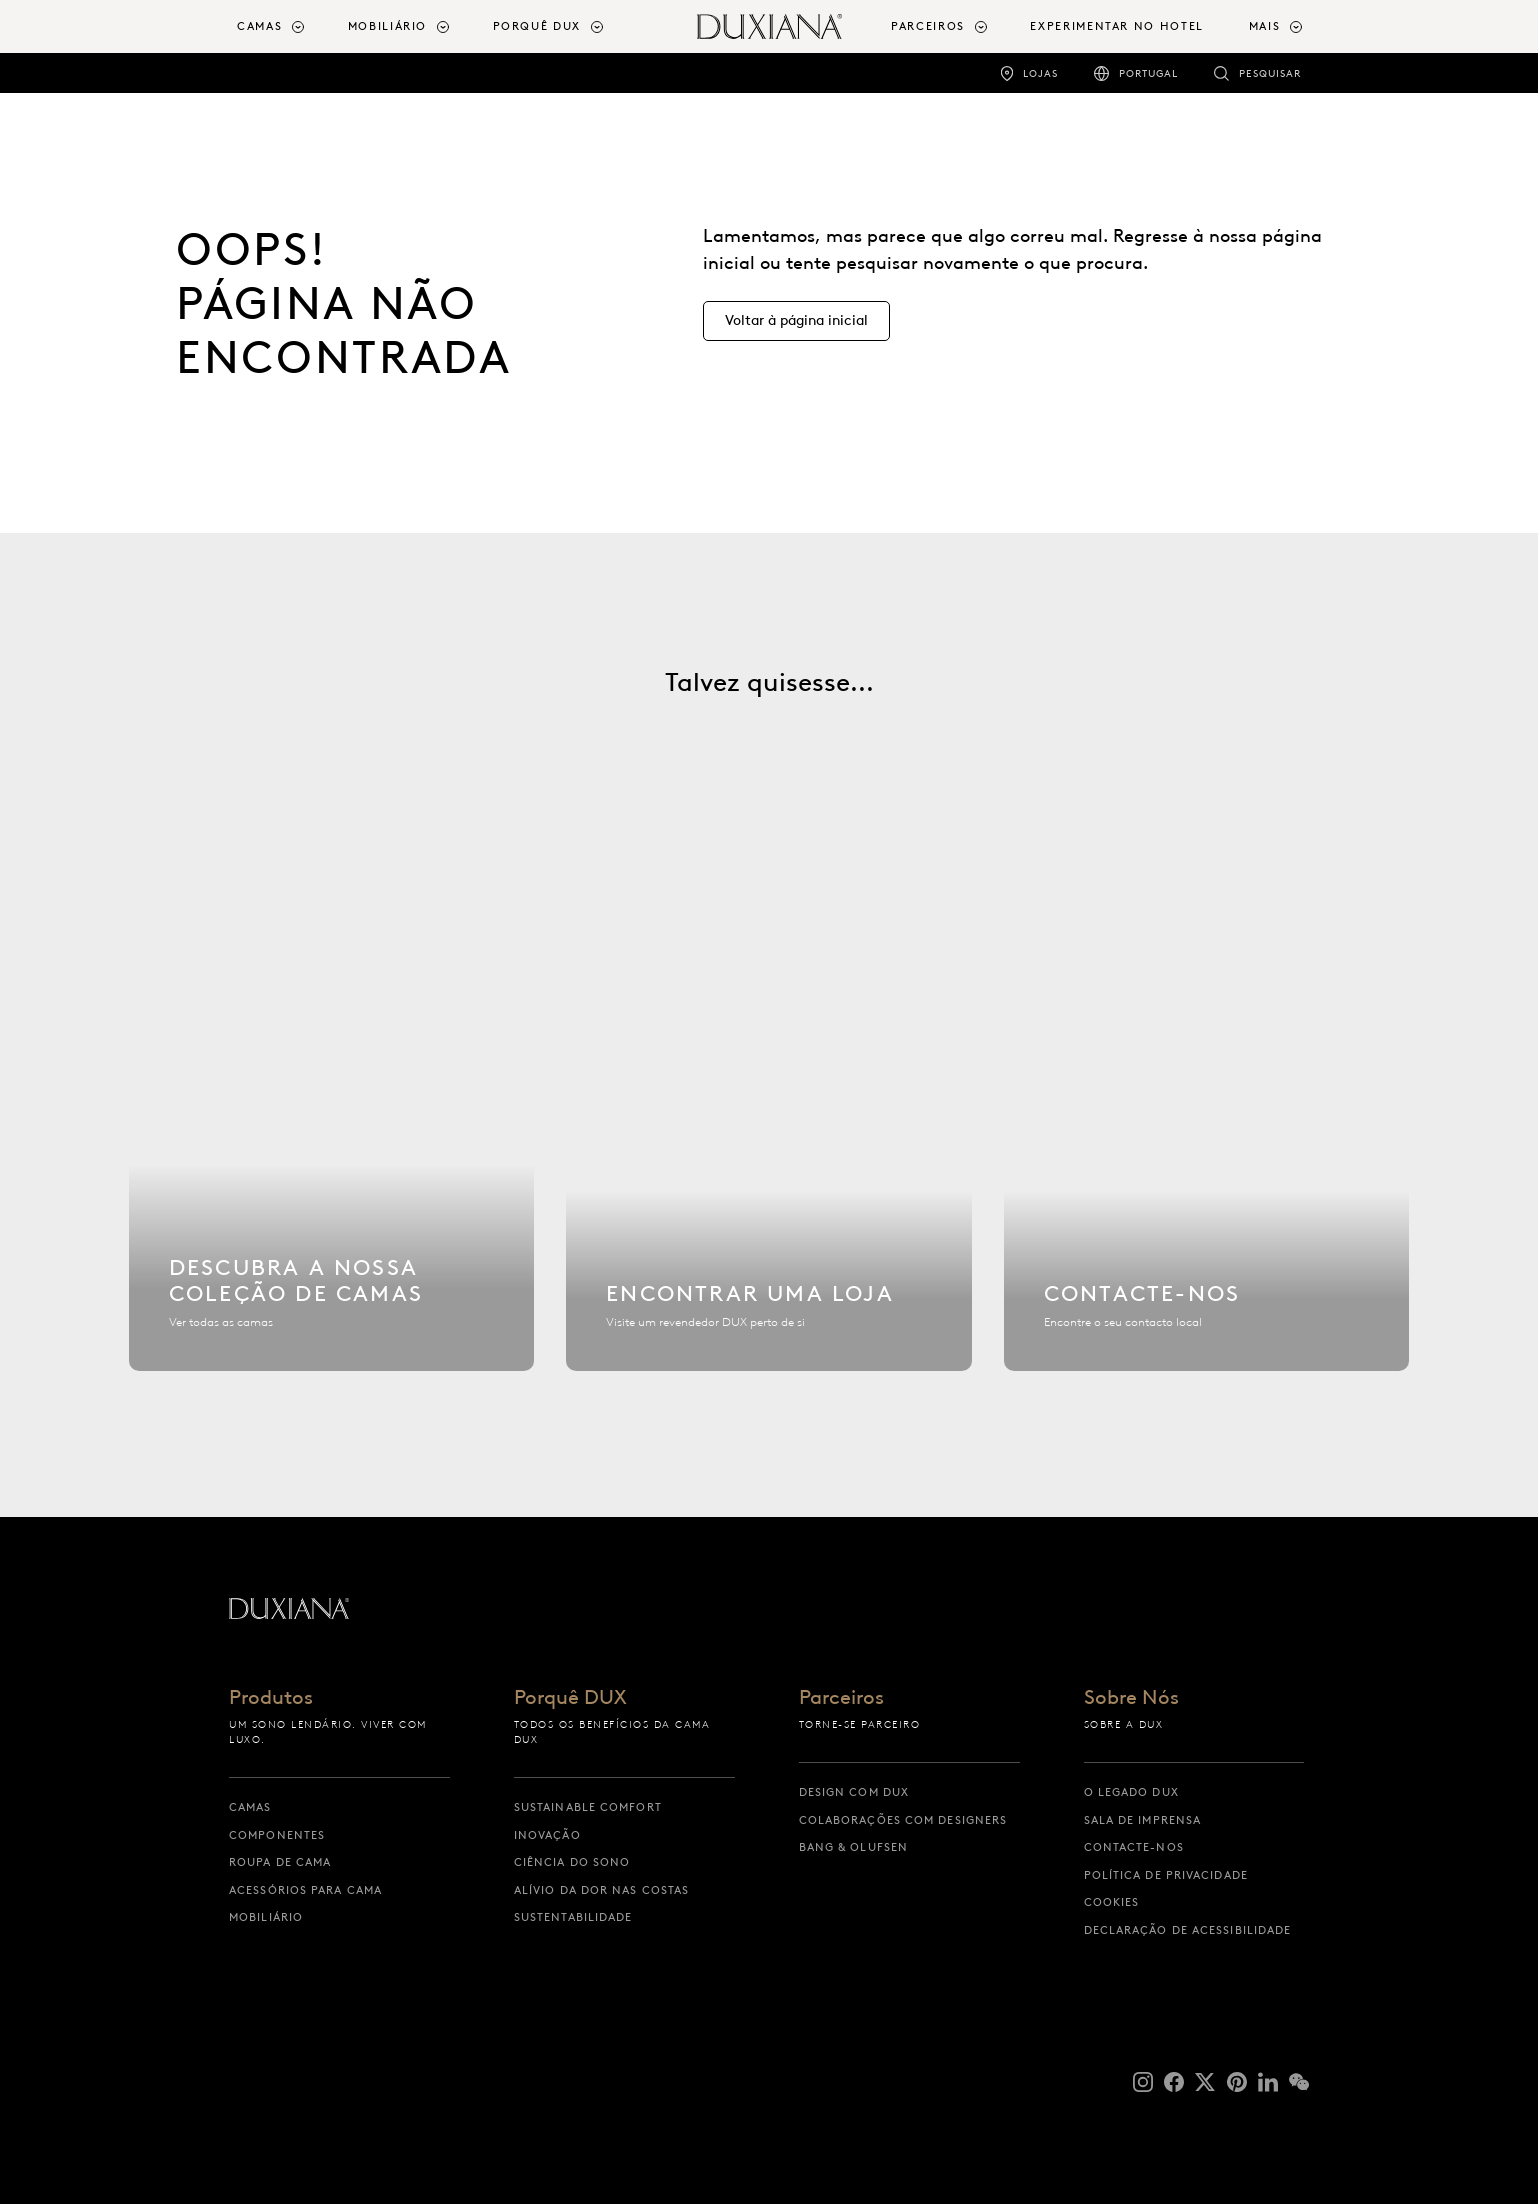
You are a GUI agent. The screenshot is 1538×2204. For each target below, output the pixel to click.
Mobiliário (266, 1917)
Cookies (1112, 1902)
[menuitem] (284, 26)
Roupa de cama (280, 1862)
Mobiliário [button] (388, 26)
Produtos (271, 1698)
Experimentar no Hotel (1117, 26)
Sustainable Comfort (588, 1807)
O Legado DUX (1131, 1792)
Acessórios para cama (305, 1890)
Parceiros (841, 1698)
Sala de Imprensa (1143, 1820)
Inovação (547, 1835)
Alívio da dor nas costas (601, 1890)
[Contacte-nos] (1207, 1136)
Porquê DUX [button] (537, 26)
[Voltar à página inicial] (769, 26)
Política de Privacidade (1166, 1875)
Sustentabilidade (573, 1917)
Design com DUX (854, 1792)
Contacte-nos (1134, 1847)
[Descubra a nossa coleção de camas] (332, 1136)
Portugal (1148, 73)
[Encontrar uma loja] (769, 1136)
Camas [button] (259, 26)
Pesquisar (1270, 73)
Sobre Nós (1131, 1698)
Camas (250, 1807)
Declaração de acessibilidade (1188, 1930)
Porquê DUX (570, 1698)
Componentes (277, 1835)
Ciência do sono (572, 1862)
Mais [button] (1265, 26)
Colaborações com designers (903, 1820)
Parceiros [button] (928, 26)
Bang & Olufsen (853, 1847)
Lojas (1040, 73)
